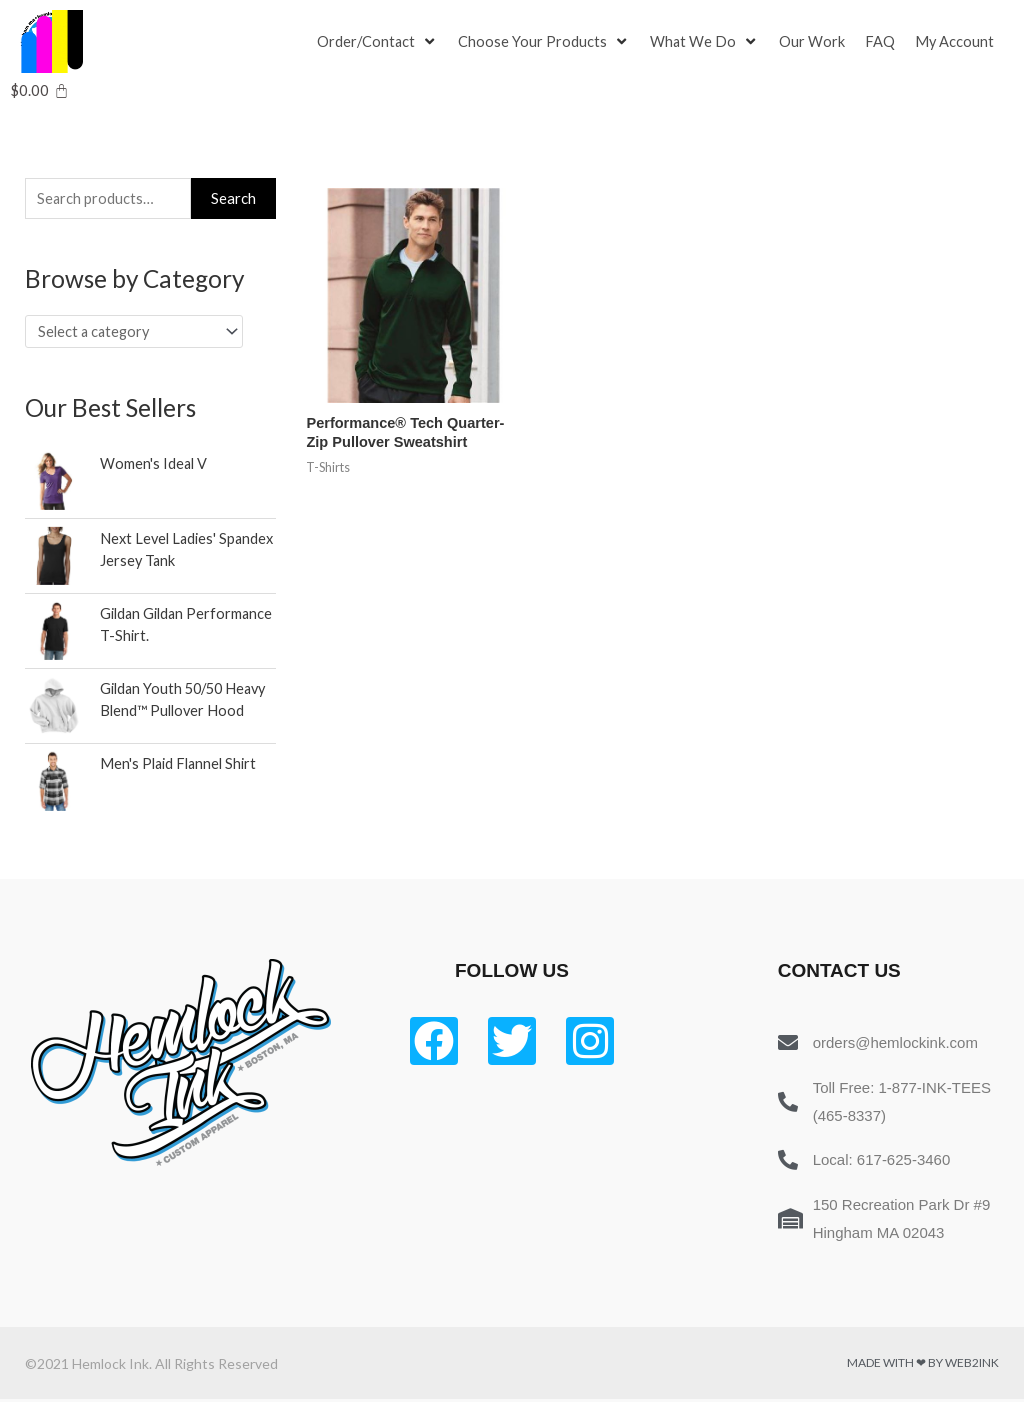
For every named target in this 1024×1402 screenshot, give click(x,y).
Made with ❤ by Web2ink (923, 1365)
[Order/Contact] (378, 42)
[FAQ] (883, 42)
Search (233, 199)
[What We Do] (707, 42)
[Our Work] (815, 42)
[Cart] (39, 90)
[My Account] (958, 42)
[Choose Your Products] (546, 42)
